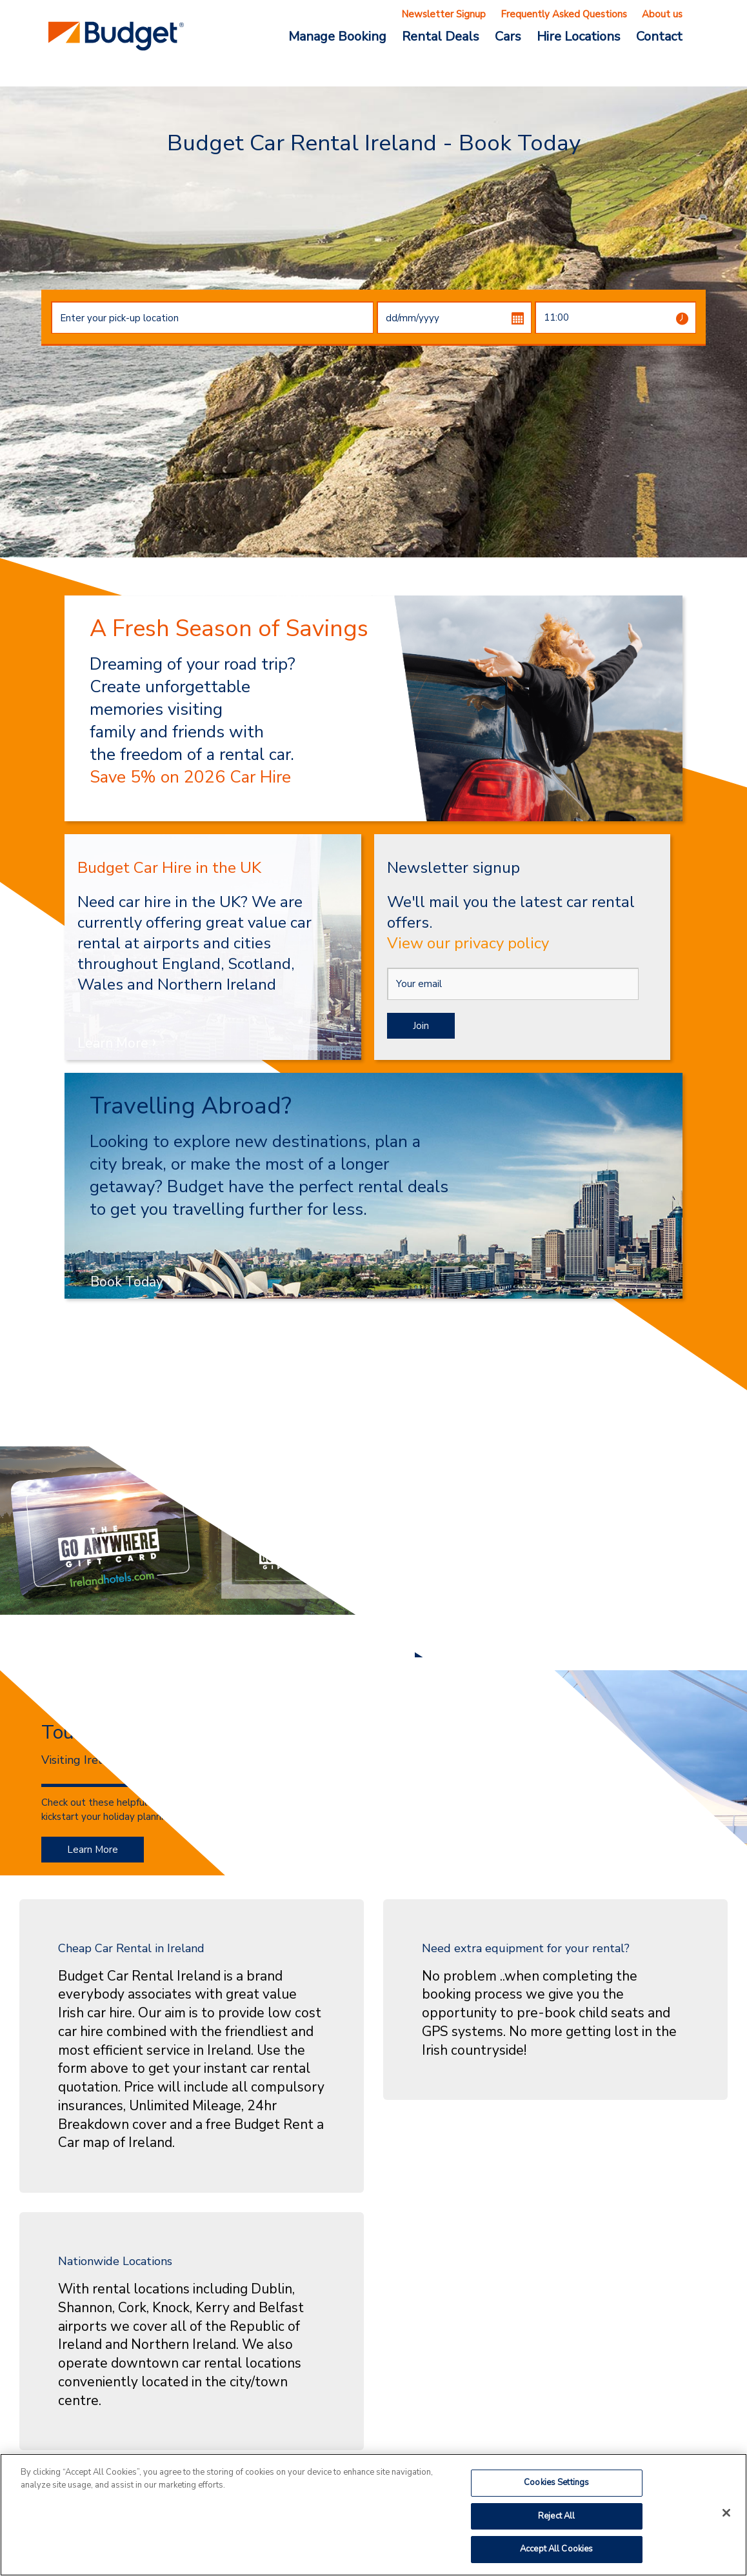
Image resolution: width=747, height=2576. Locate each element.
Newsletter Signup (443, 14)
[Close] (726, 2513)
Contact (659, 36)
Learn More (92, 1849)
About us (662, 14)
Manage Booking (337, 36)
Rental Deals (440, 36)
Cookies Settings (556, 2482)
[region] (373, 2514)
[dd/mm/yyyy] (454, 317)
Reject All (556, 2516)
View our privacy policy (468, 943)
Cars (508, 36)
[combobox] (212, 317)
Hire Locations (579, 36)
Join (421, 1025)
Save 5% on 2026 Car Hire (190, 777)
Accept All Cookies (556, 2549)
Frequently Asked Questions (564, 14)
